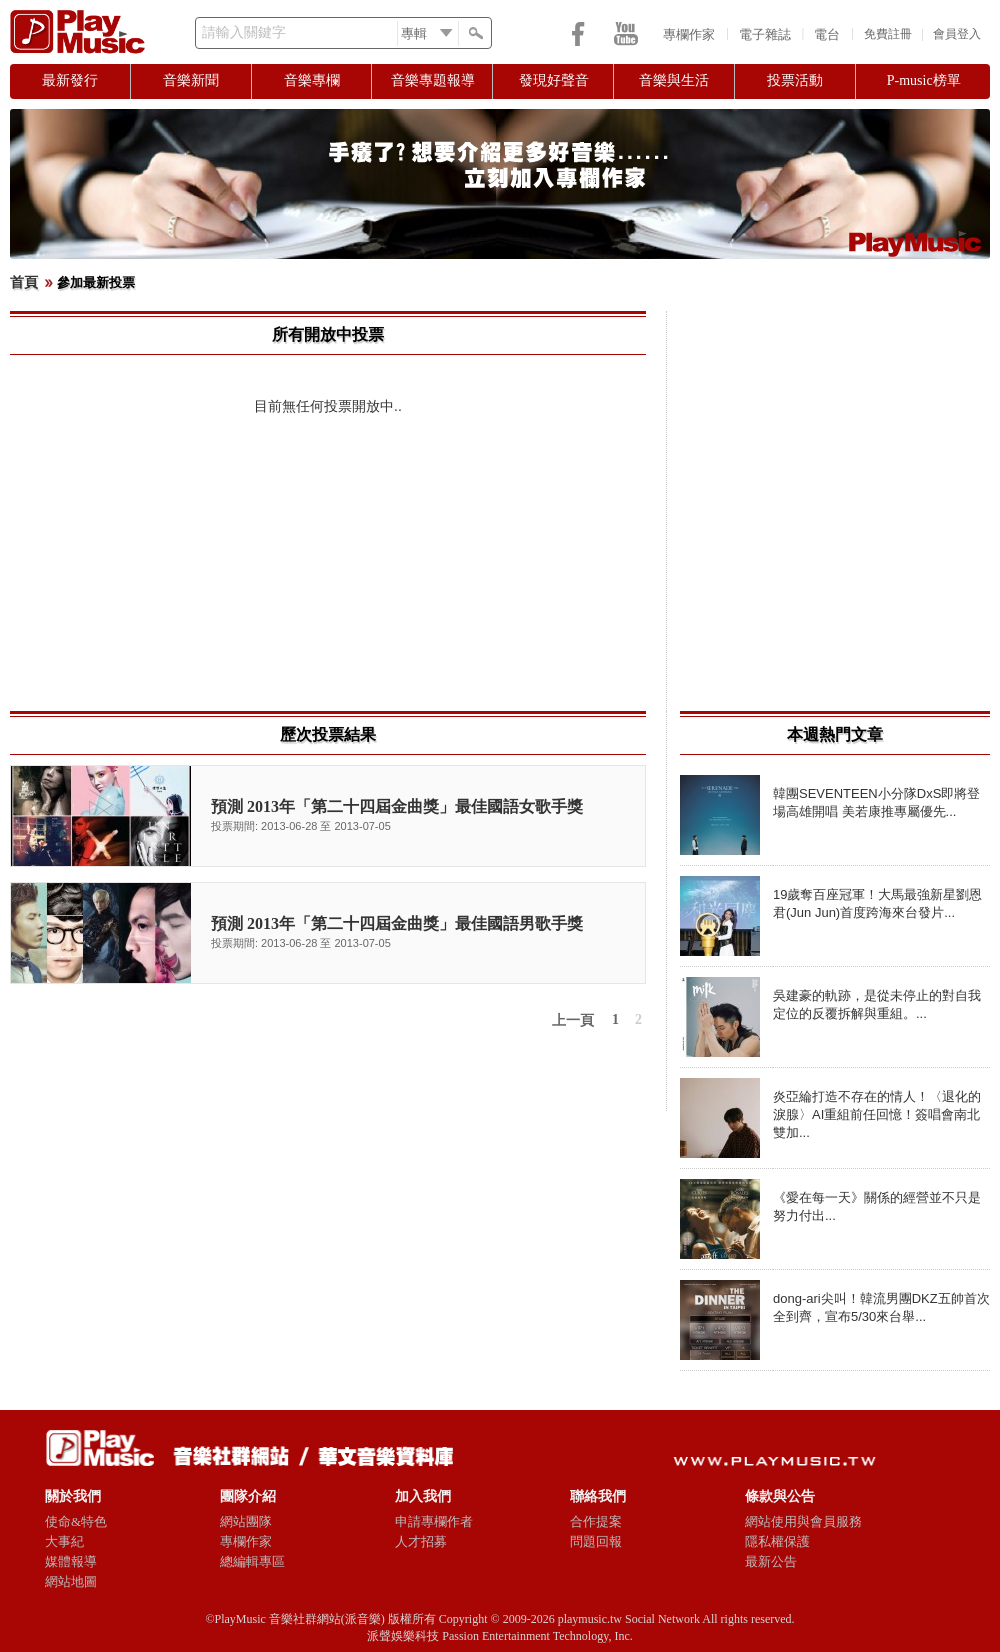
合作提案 (596, 1521)
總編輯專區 (252, 1561)
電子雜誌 (765, 34)
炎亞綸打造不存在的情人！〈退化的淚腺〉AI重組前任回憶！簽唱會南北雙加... (877, 1114)
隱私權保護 (777, 1541)
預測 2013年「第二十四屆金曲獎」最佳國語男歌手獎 (397, 923)
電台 (827, 34)
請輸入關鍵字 (244, 32)
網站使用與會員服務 (803, 1521)
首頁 (24, 282)
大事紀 (64, 1541)
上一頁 (573, 1020)
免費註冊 (888, 34)
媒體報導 (71, 1561)
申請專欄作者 (434, 1521)
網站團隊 (246, 1521)
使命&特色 (76, 1521)
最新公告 (771, 1561)
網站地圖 (71, 1581)
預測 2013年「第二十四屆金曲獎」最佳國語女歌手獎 (397, 806)
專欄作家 (689, 34)
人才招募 (421, 1541)
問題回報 (596, 1541)
